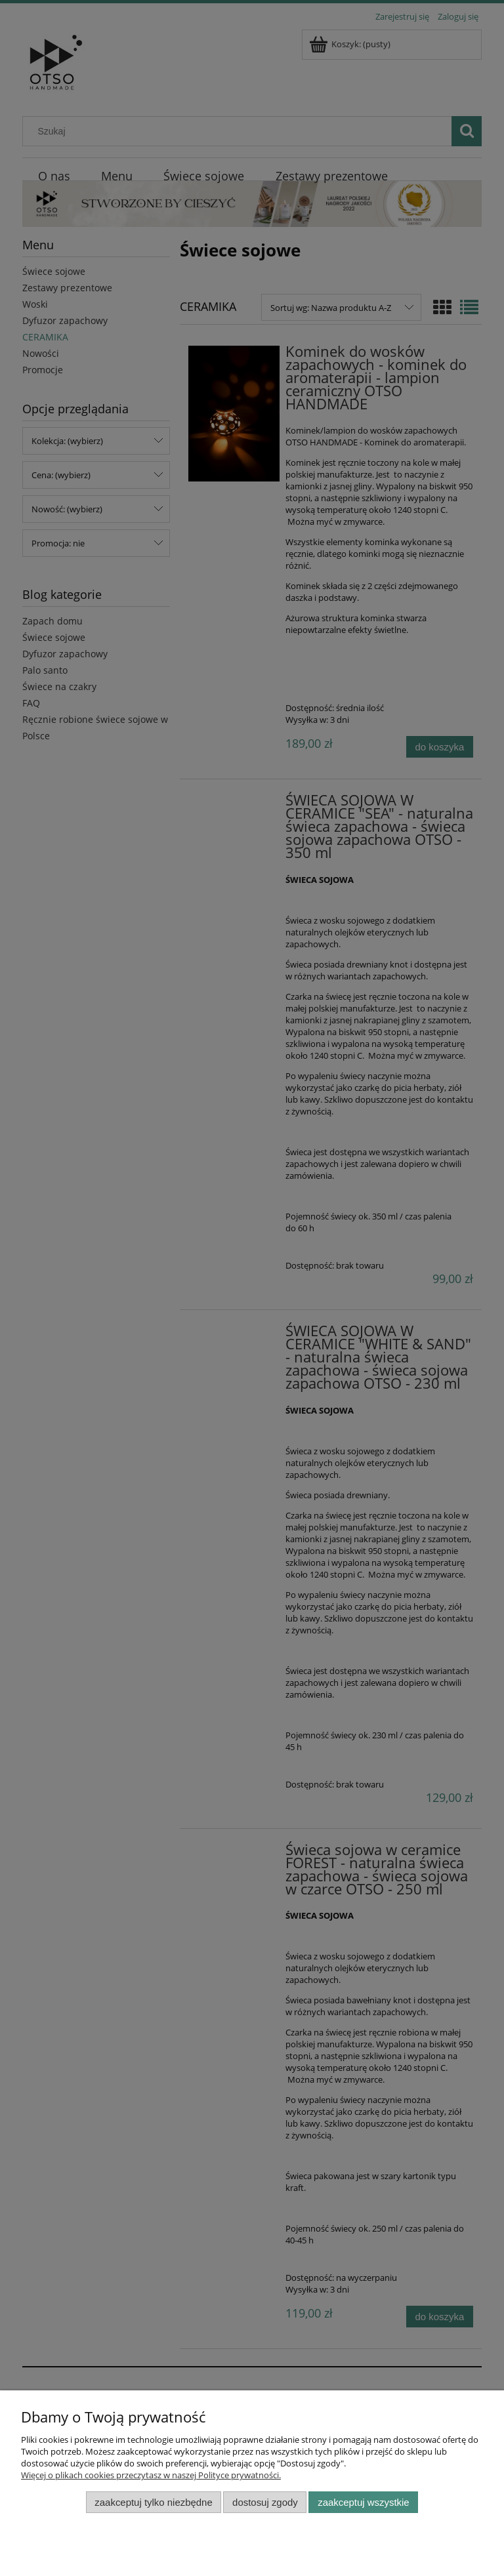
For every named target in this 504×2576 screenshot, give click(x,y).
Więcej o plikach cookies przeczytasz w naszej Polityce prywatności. (151, 2475)
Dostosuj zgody (265, 2502)
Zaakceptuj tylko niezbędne (153, 2502)
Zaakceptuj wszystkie (363, 2502)
